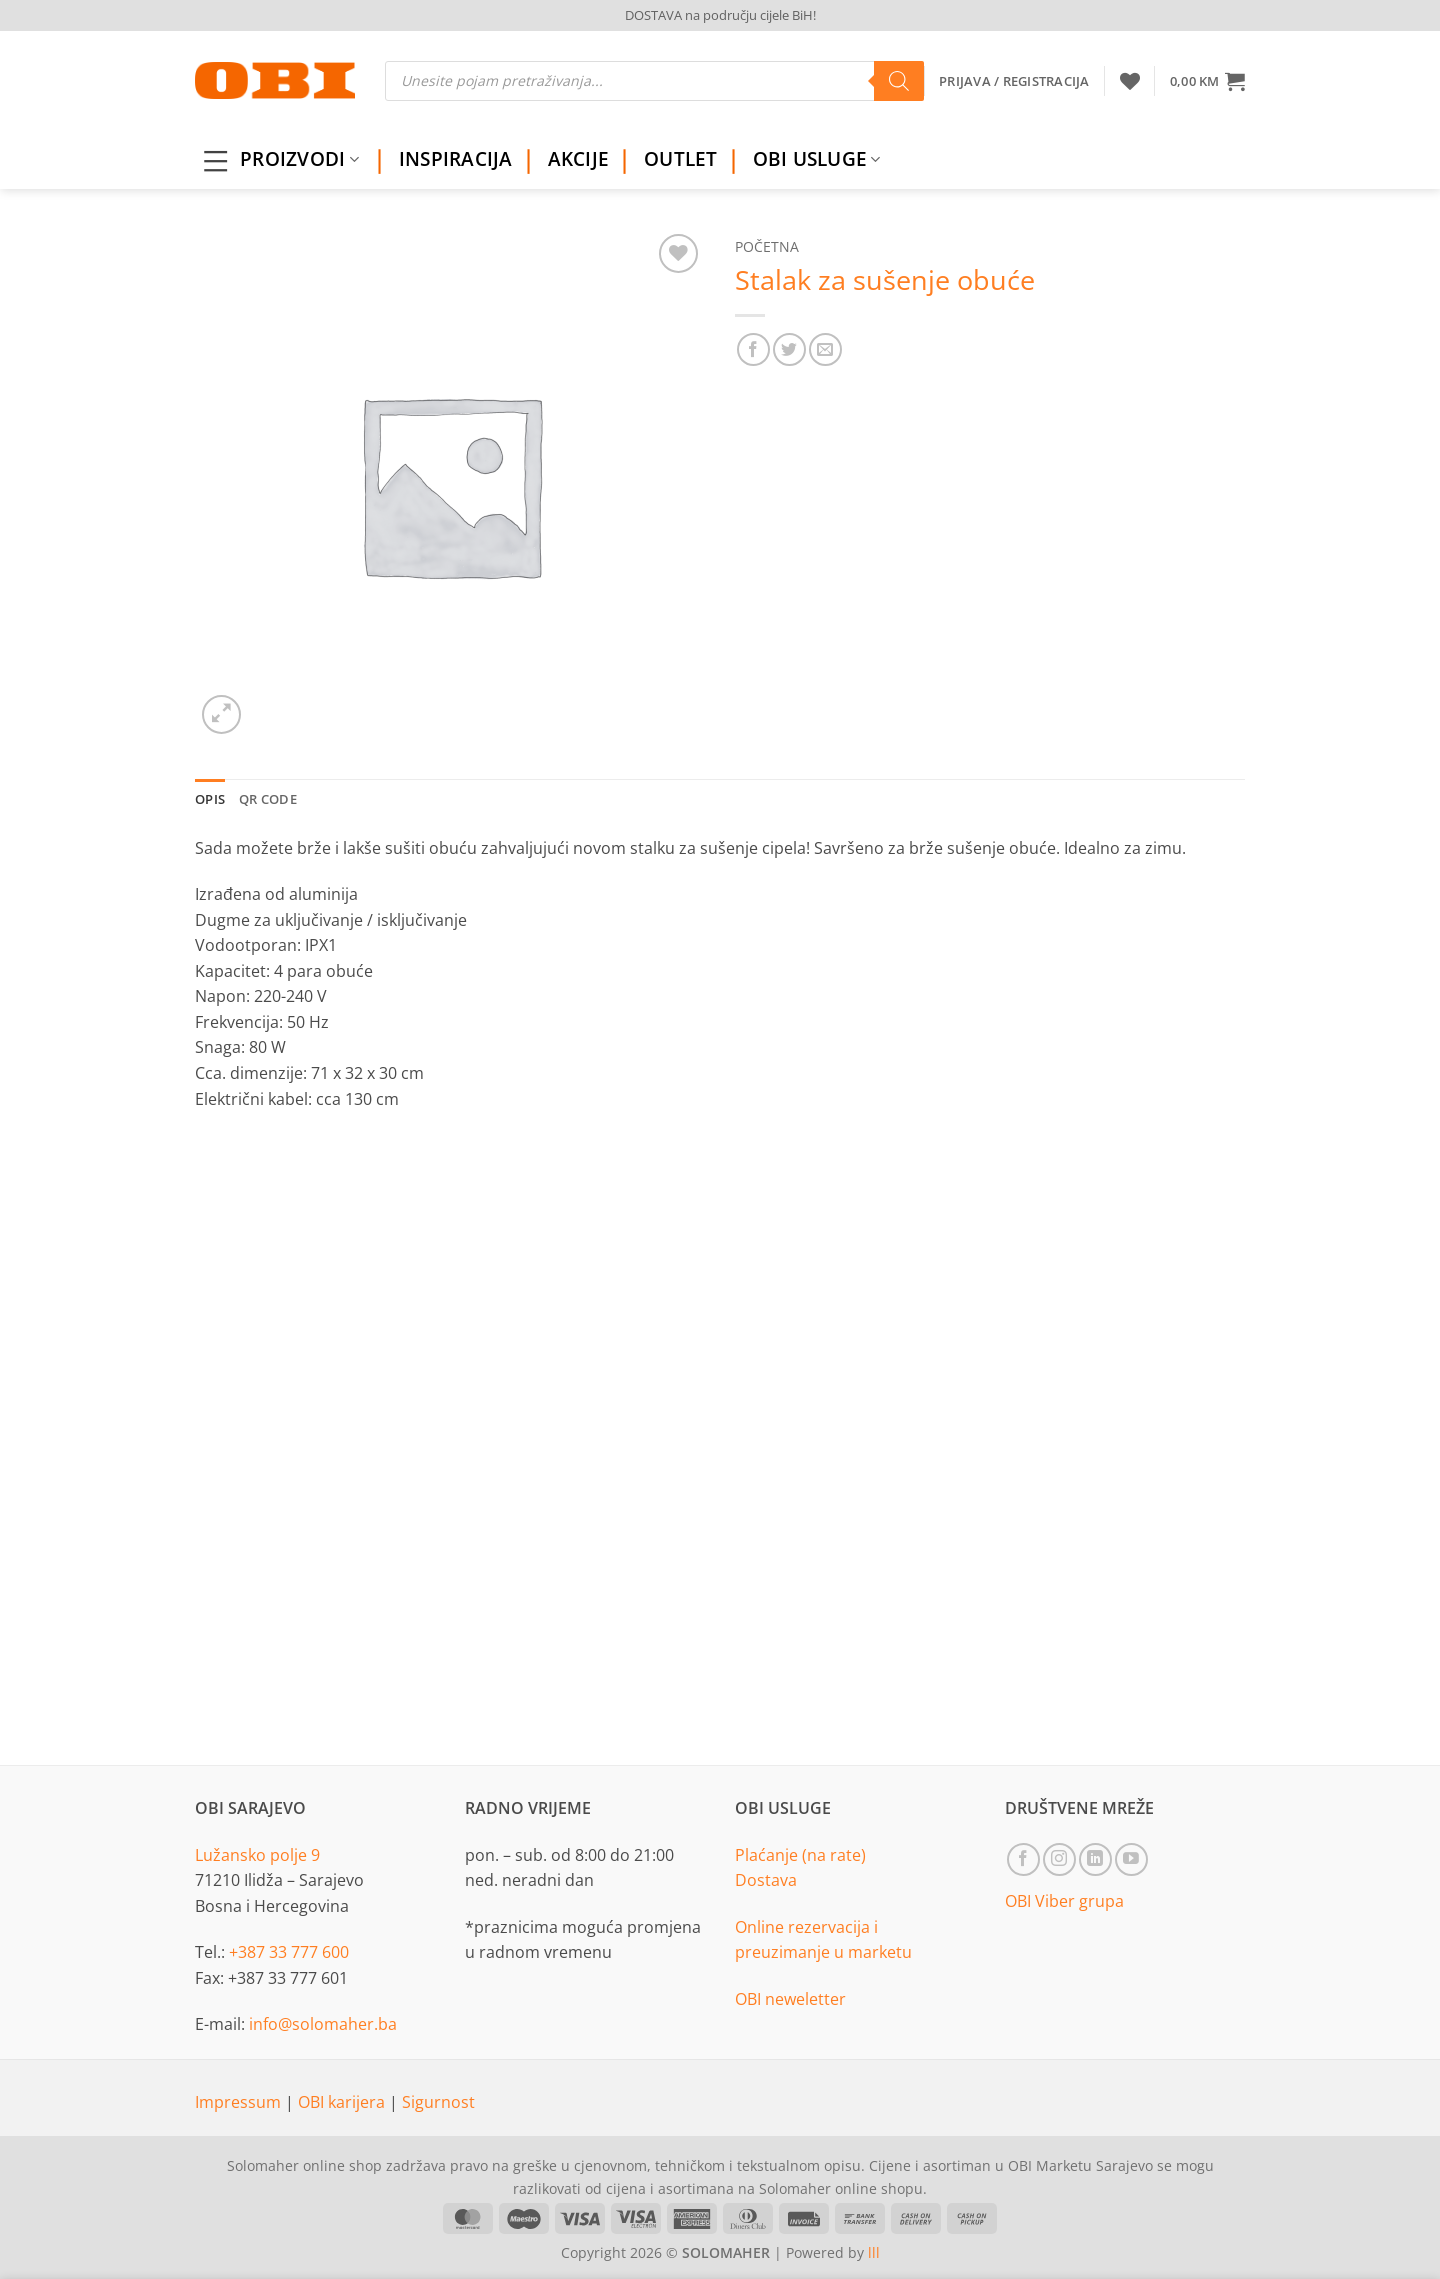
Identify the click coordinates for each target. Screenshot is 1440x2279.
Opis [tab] (210, 799)
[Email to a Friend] (825, 349)
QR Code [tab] (268, 799)
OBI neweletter (790, 1999)
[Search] (899, 81)
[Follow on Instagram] (1059, 1859)
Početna (767, 246)
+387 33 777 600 (289, 1952)
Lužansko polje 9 (257, 1855)
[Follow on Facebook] (1023, 1859)
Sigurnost (438, 2102)
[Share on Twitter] (789, 349)
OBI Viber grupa (1064, 1901)
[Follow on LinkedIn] (1095, 1859)
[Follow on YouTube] (1131, 1859)
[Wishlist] (1130, 81)
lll (874, 2252)
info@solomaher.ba (323, 2024)
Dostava (766, 1880)
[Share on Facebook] (753, 349)
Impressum (240, 2102)
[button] (1207, 81)
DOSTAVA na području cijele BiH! (720, 15)
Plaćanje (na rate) (800, 1855)
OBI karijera (343, 2102)
